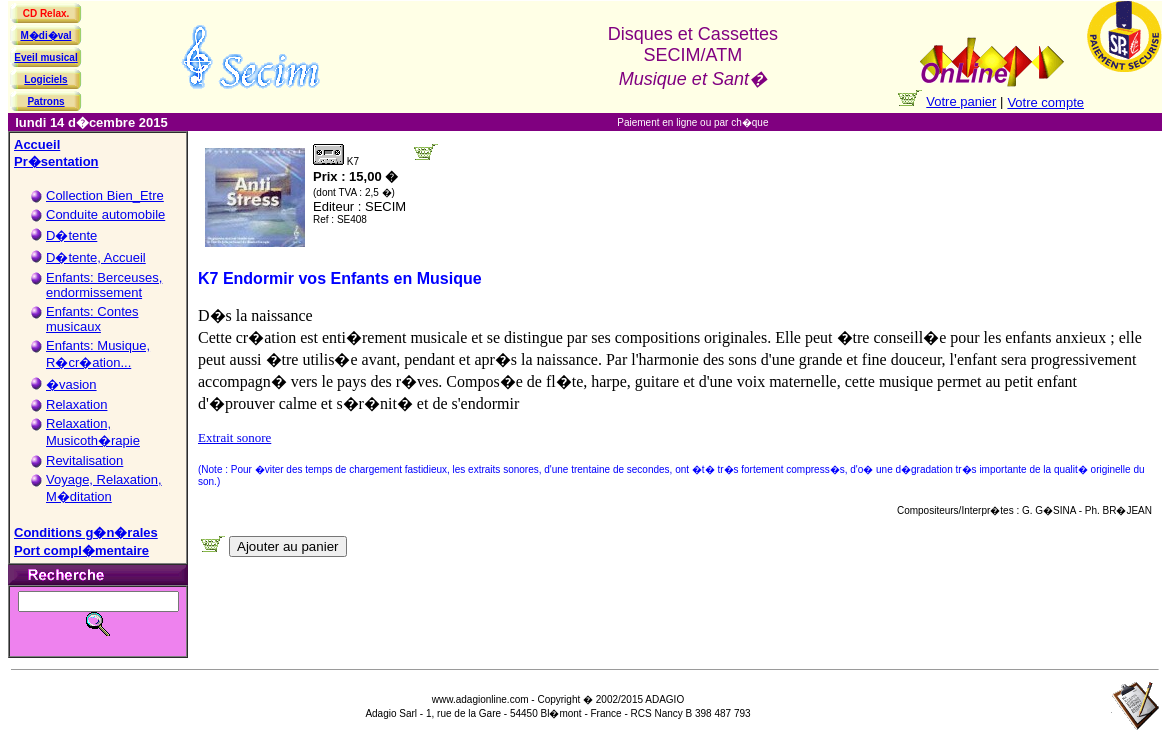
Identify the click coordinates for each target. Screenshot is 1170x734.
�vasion (71, 384)
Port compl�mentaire (81, 550)
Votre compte (1045, 102)
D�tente (71, 235)
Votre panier (961, 101)
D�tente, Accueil (96, 257)
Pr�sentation (56, 161)
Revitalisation (84, 460)
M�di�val (45, 35)
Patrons (45, 101)
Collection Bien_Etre (105, 195)
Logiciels (45, 79)
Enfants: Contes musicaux (92, 319)
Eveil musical (45, 57)
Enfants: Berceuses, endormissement (104, 285)
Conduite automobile (105, 214)
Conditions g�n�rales (86, 532)
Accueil (37, 144)
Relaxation (76, 404)
